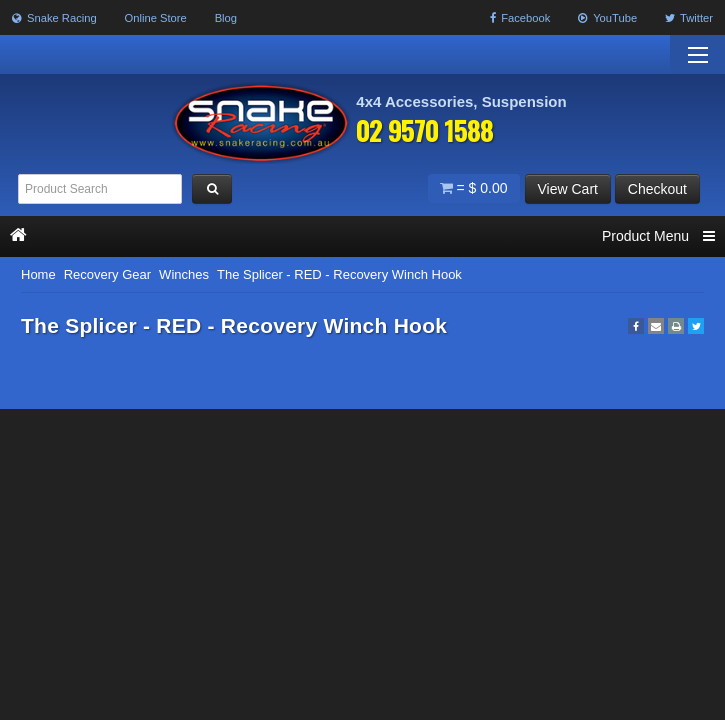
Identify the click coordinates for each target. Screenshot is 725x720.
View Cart (568, 189)
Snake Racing (54, 18)
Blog (226, 18)
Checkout (657, 189)
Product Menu (658, 236)
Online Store (156, 18)
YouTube (607, 18)
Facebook (520, 18)
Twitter (689, 18)
